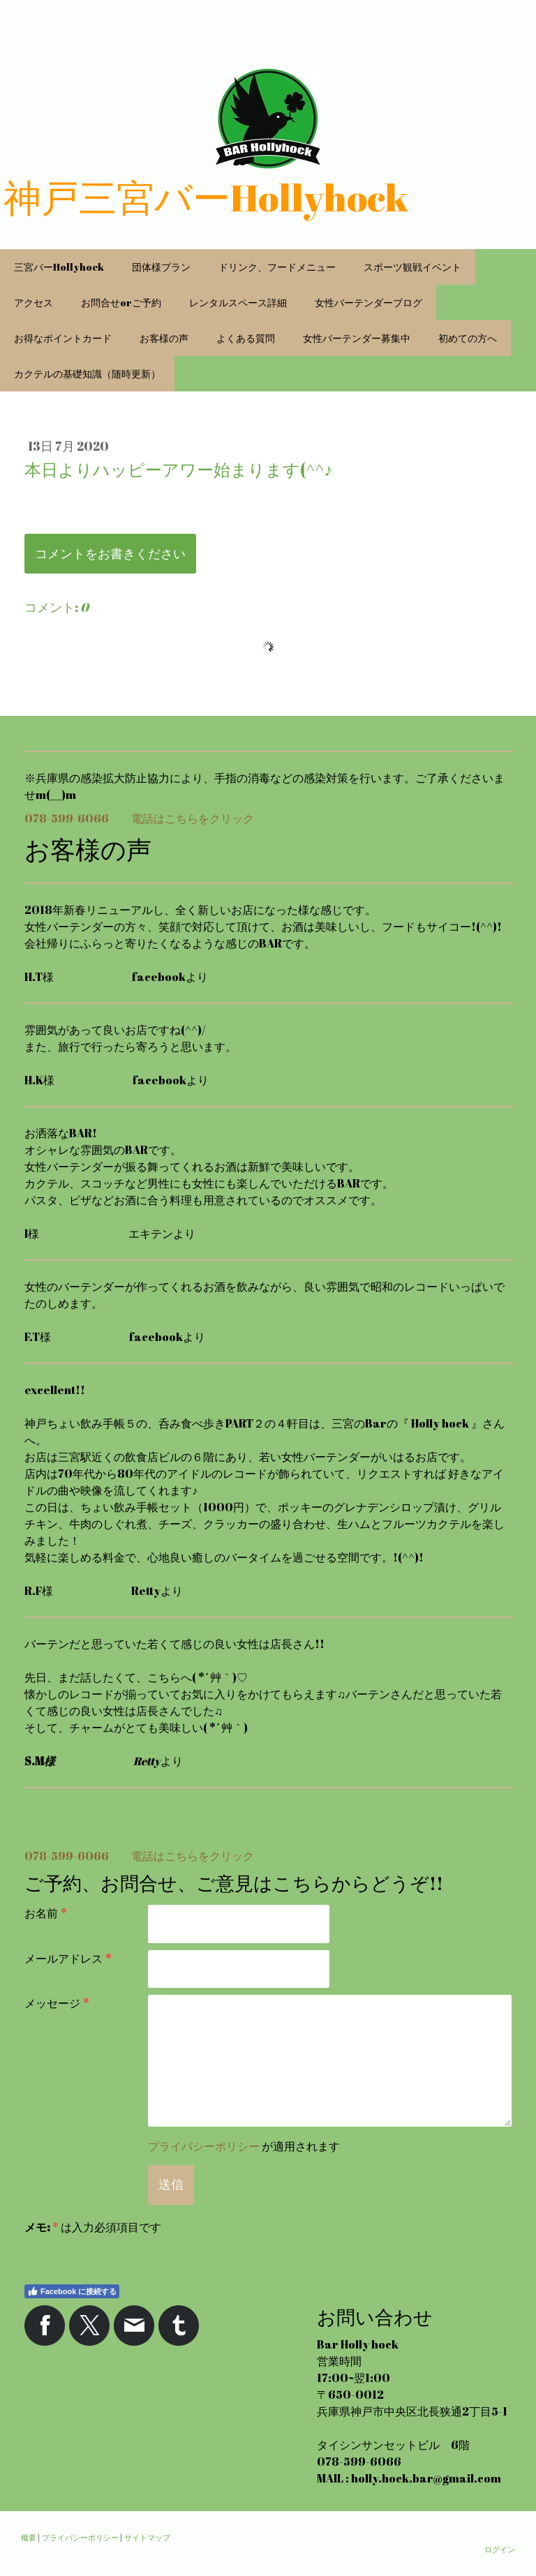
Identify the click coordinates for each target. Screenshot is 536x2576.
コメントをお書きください (110, 553)
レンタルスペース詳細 (238, 302)
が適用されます (244, 2146)
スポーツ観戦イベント (412, 267)
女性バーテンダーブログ (368, 302)
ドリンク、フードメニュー (277, 267)
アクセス (33, 302)
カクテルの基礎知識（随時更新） (87, 373)
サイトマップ (147, 2537)
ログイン (499, 2549)
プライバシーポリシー (204, 2146)
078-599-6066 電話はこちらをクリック (139, 818)
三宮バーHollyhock (59, 267)
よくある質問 (245, 338)
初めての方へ (467, 338)
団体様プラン (161, 267)
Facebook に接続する (72, 2291)
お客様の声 (164, 338)
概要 (28, 2537)
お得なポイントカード (63, 338)
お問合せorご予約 (121, 302)
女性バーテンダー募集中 (356, 338)
